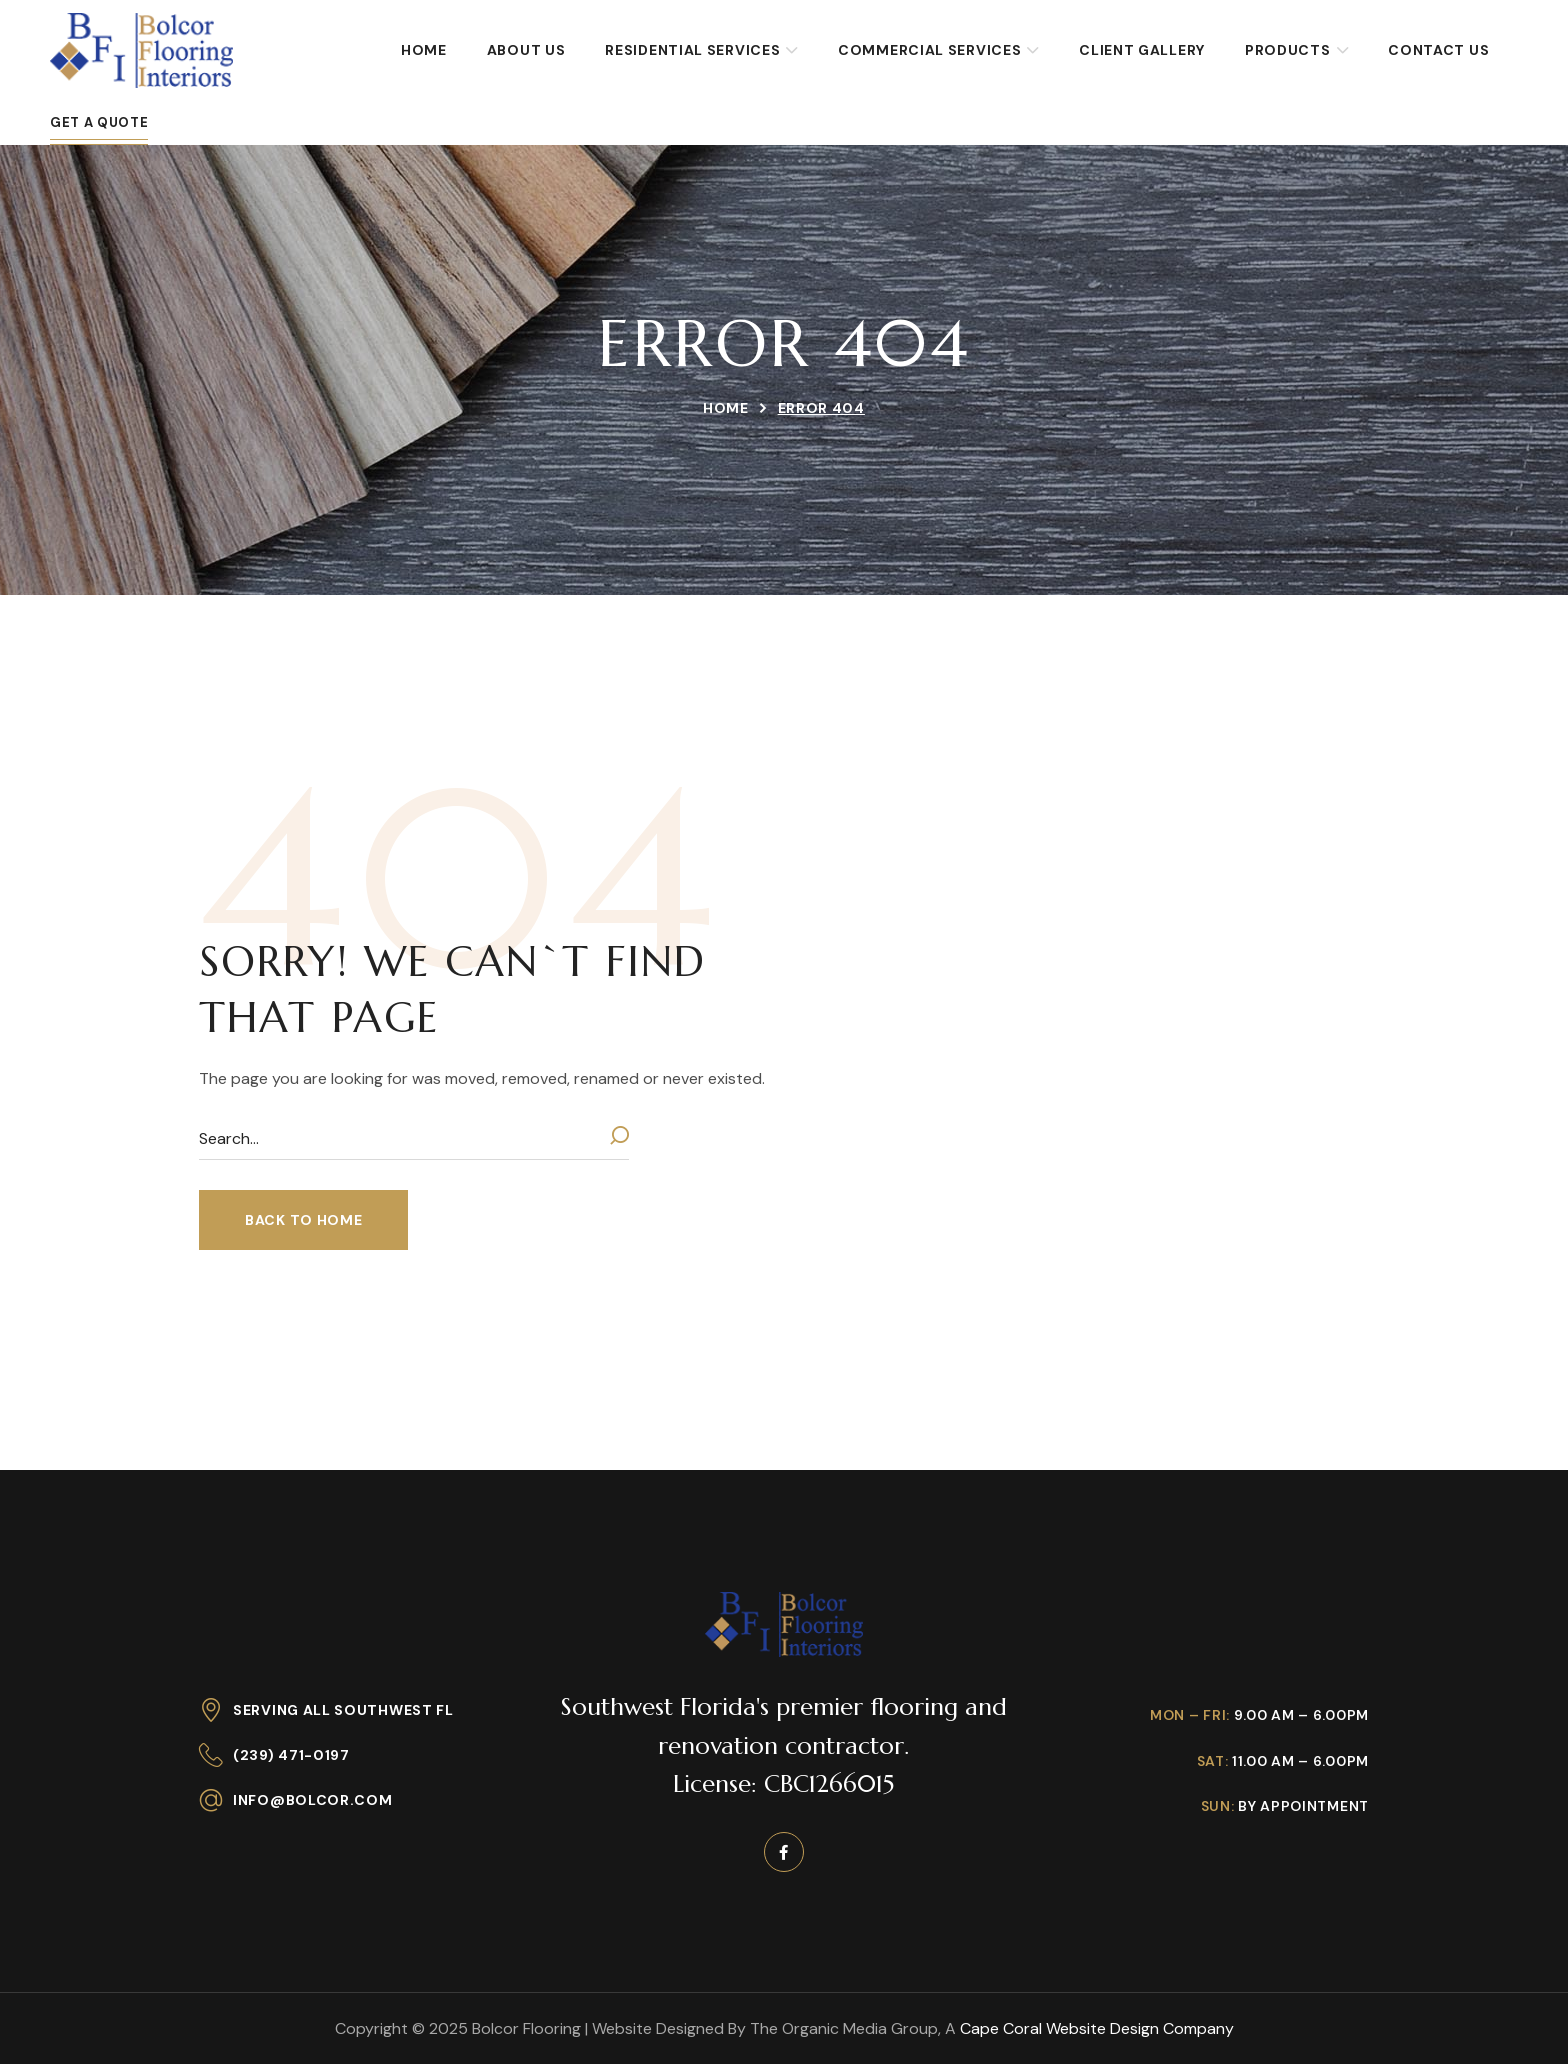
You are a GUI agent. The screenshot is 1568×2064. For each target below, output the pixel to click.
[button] (303, 1220)
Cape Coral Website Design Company (1097, 2028)
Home (726, 408)
